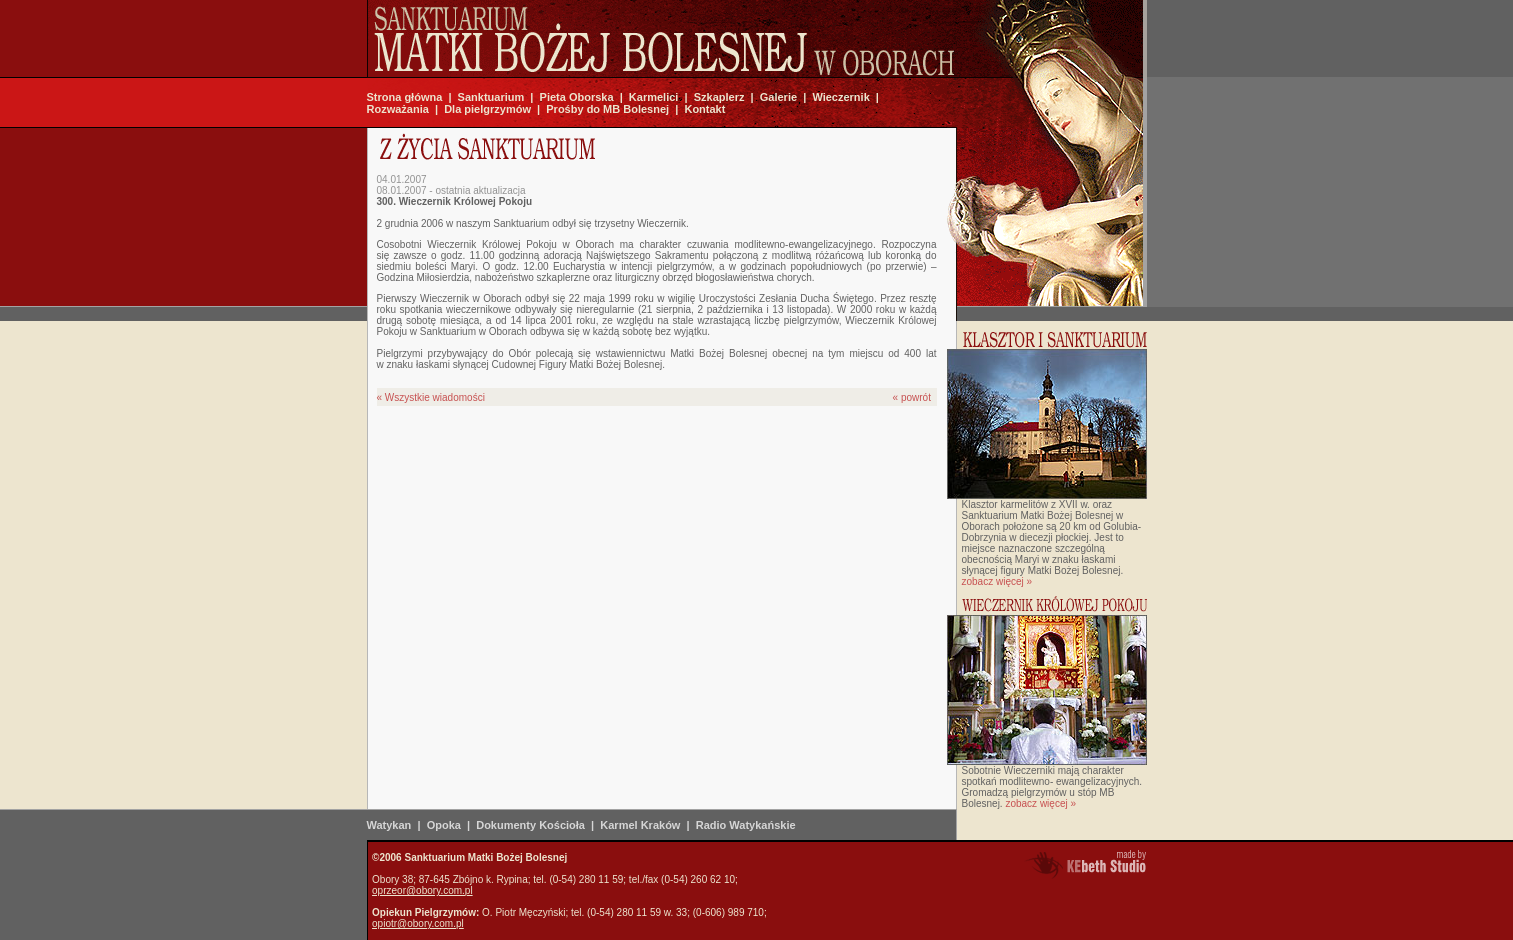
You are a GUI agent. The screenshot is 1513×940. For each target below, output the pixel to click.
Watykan (389, 825)
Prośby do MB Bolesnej (607, 109)
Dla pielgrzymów (487, 109)
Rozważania (398, 109)
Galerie (778, 97)
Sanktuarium (491, 97)
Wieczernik (840, 97)
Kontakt (704, 109)
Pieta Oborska (577, 97)
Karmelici (654, 97)
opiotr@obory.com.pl (418, 923)
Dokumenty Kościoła (530, 825)
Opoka (444, 825)
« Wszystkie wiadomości (431, 397)
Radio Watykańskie (746, 825)
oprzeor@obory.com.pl (422, 890)
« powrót (912, 397)
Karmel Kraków (640, 825)
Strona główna (405, 97)
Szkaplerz (719, 97)
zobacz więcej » (997, 581)
